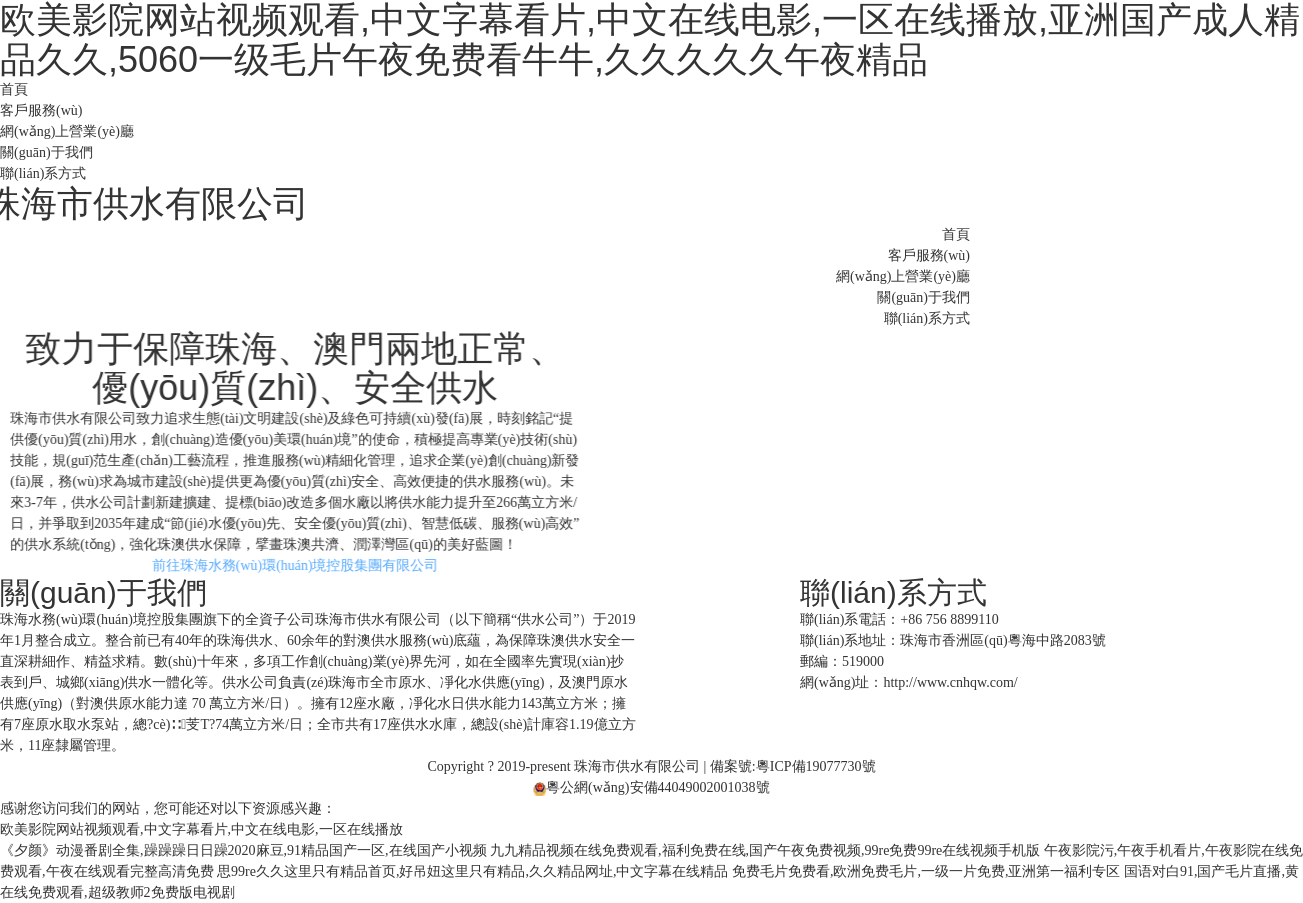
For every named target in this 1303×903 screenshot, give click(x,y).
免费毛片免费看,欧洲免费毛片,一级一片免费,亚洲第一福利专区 (926, 871)
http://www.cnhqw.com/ (950, 682)
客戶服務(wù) (41, 110)
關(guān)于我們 (46, 152)
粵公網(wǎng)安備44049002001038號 (651, 787)
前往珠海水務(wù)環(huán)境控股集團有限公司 (316, 565)
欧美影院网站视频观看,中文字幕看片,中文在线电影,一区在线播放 (201, 829)
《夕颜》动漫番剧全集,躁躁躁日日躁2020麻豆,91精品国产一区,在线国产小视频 (243, 850)
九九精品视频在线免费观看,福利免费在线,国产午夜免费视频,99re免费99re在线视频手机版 (765, 850)
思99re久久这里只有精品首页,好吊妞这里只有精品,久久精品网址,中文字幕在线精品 (472, 871)
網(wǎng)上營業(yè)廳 (67, 131)
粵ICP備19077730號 (816, 766)
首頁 (14, 89)
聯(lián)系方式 (43, 173)
